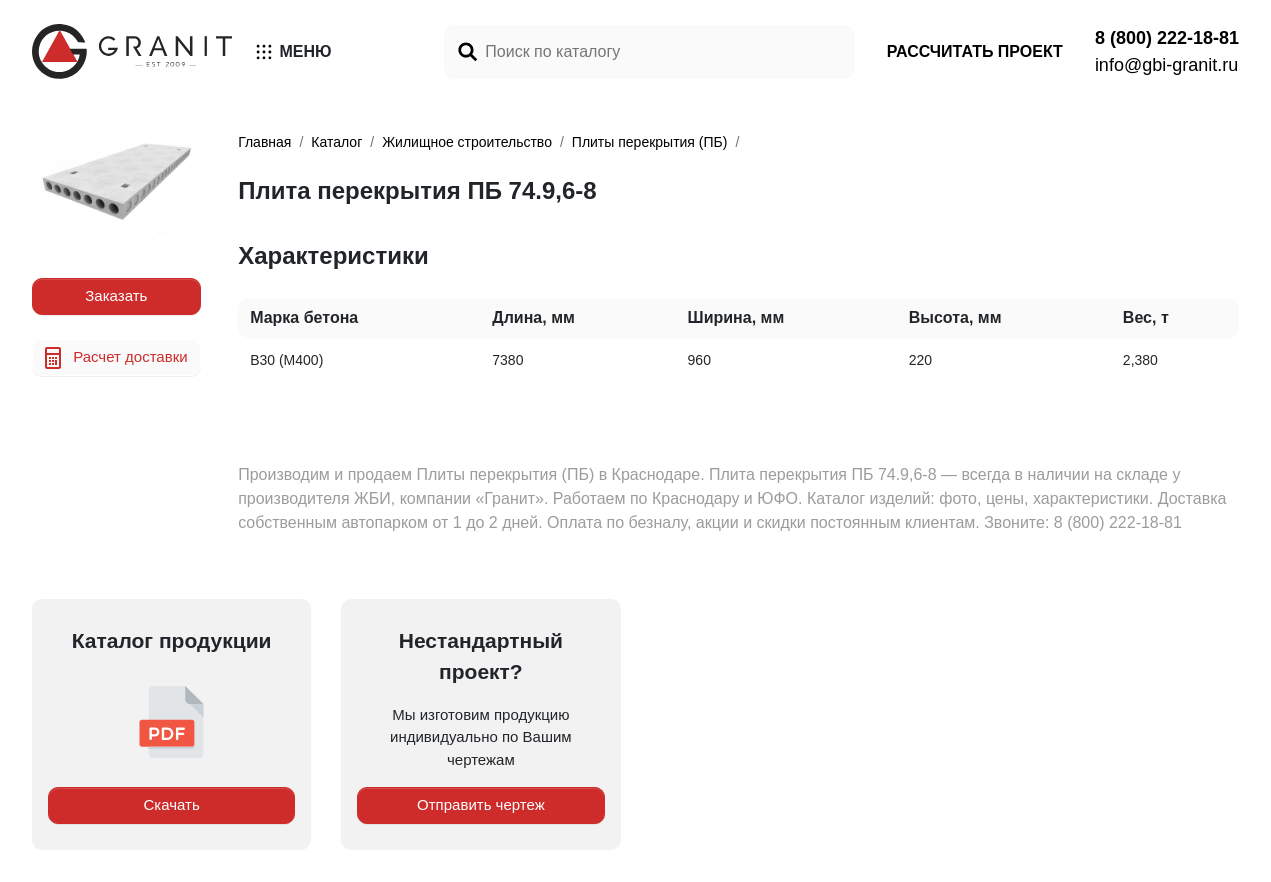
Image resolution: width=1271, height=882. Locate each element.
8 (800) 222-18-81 (1167, 38)
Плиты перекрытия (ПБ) (650, 142)
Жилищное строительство (467, 142)
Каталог (336, 142)
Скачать (172, 804)
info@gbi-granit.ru (1166, 65)
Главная (264, 142)
